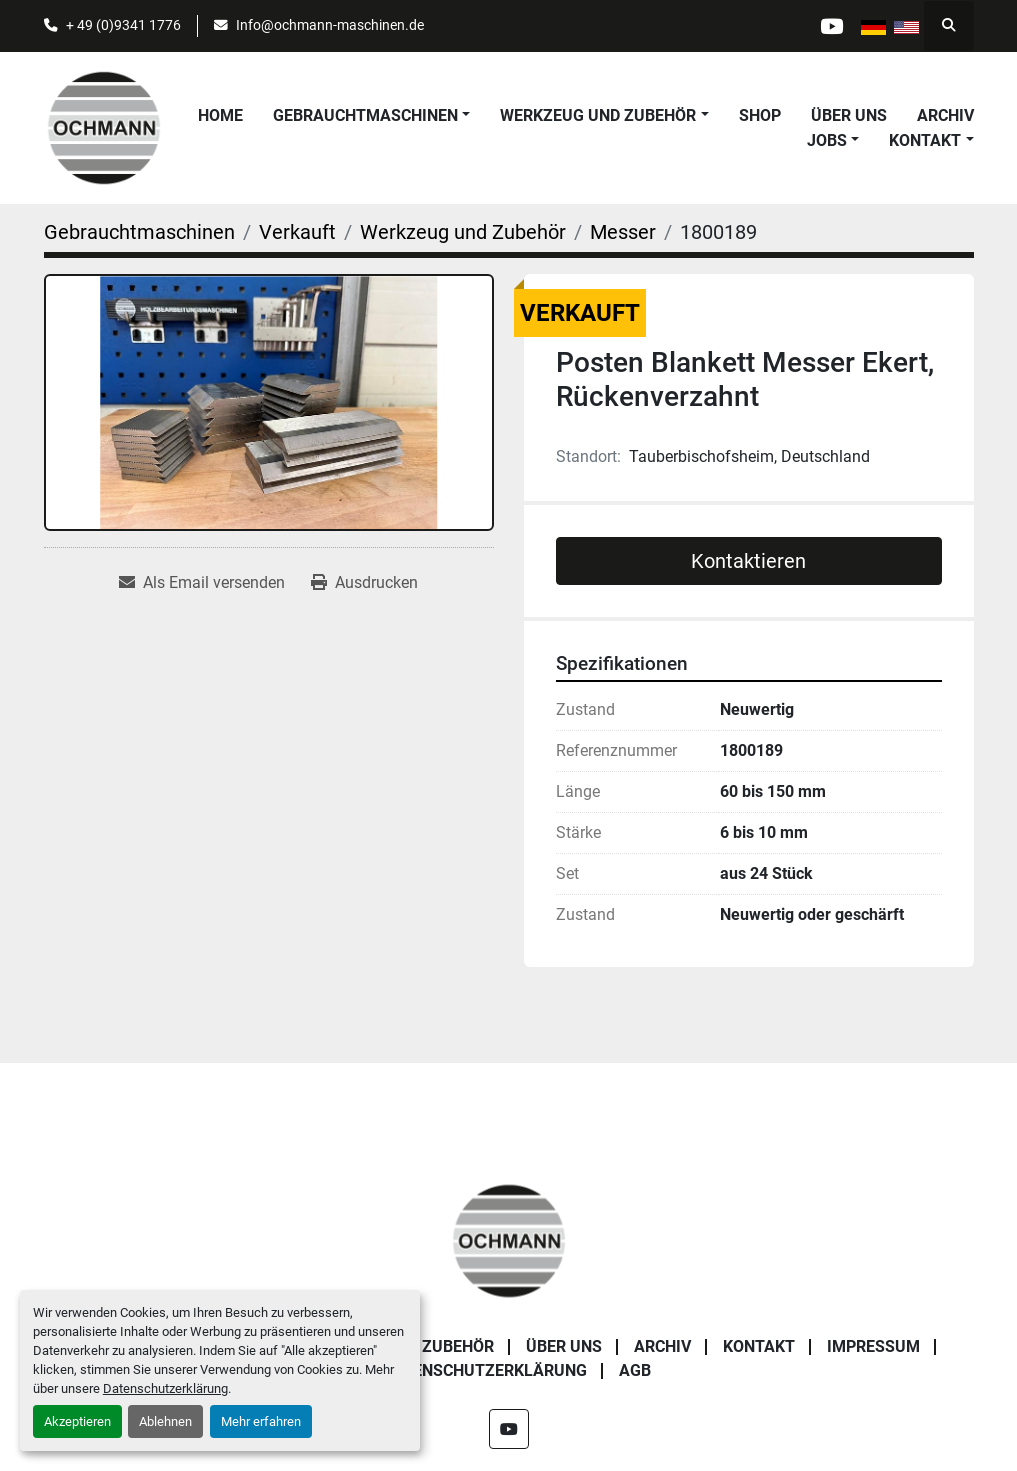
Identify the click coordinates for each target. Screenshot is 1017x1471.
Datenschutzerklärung (165, 1388)
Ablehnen (165, 1421)
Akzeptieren (77, 1421)
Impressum (873, 1346)
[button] (371, 116)
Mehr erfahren (261, 1421)
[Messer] (623, 232)
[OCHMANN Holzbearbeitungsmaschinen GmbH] (509, 1239)
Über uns (849, 115)
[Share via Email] (202, 583)
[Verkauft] (297, 232)
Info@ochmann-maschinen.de (330, 25)
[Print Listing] (364, 583)
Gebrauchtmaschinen (365, 115)
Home (220, 115)
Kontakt (925, 140)
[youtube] (831, 26)
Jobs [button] (827, 140)
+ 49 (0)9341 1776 (123, 25)
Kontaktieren (748, 561)
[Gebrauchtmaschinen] (139, 232)
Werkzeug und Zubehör (598, 115)
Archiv (945, 115)
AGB (635, 1370)
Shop (760, 115)
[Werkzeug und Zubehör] (463, 232)
